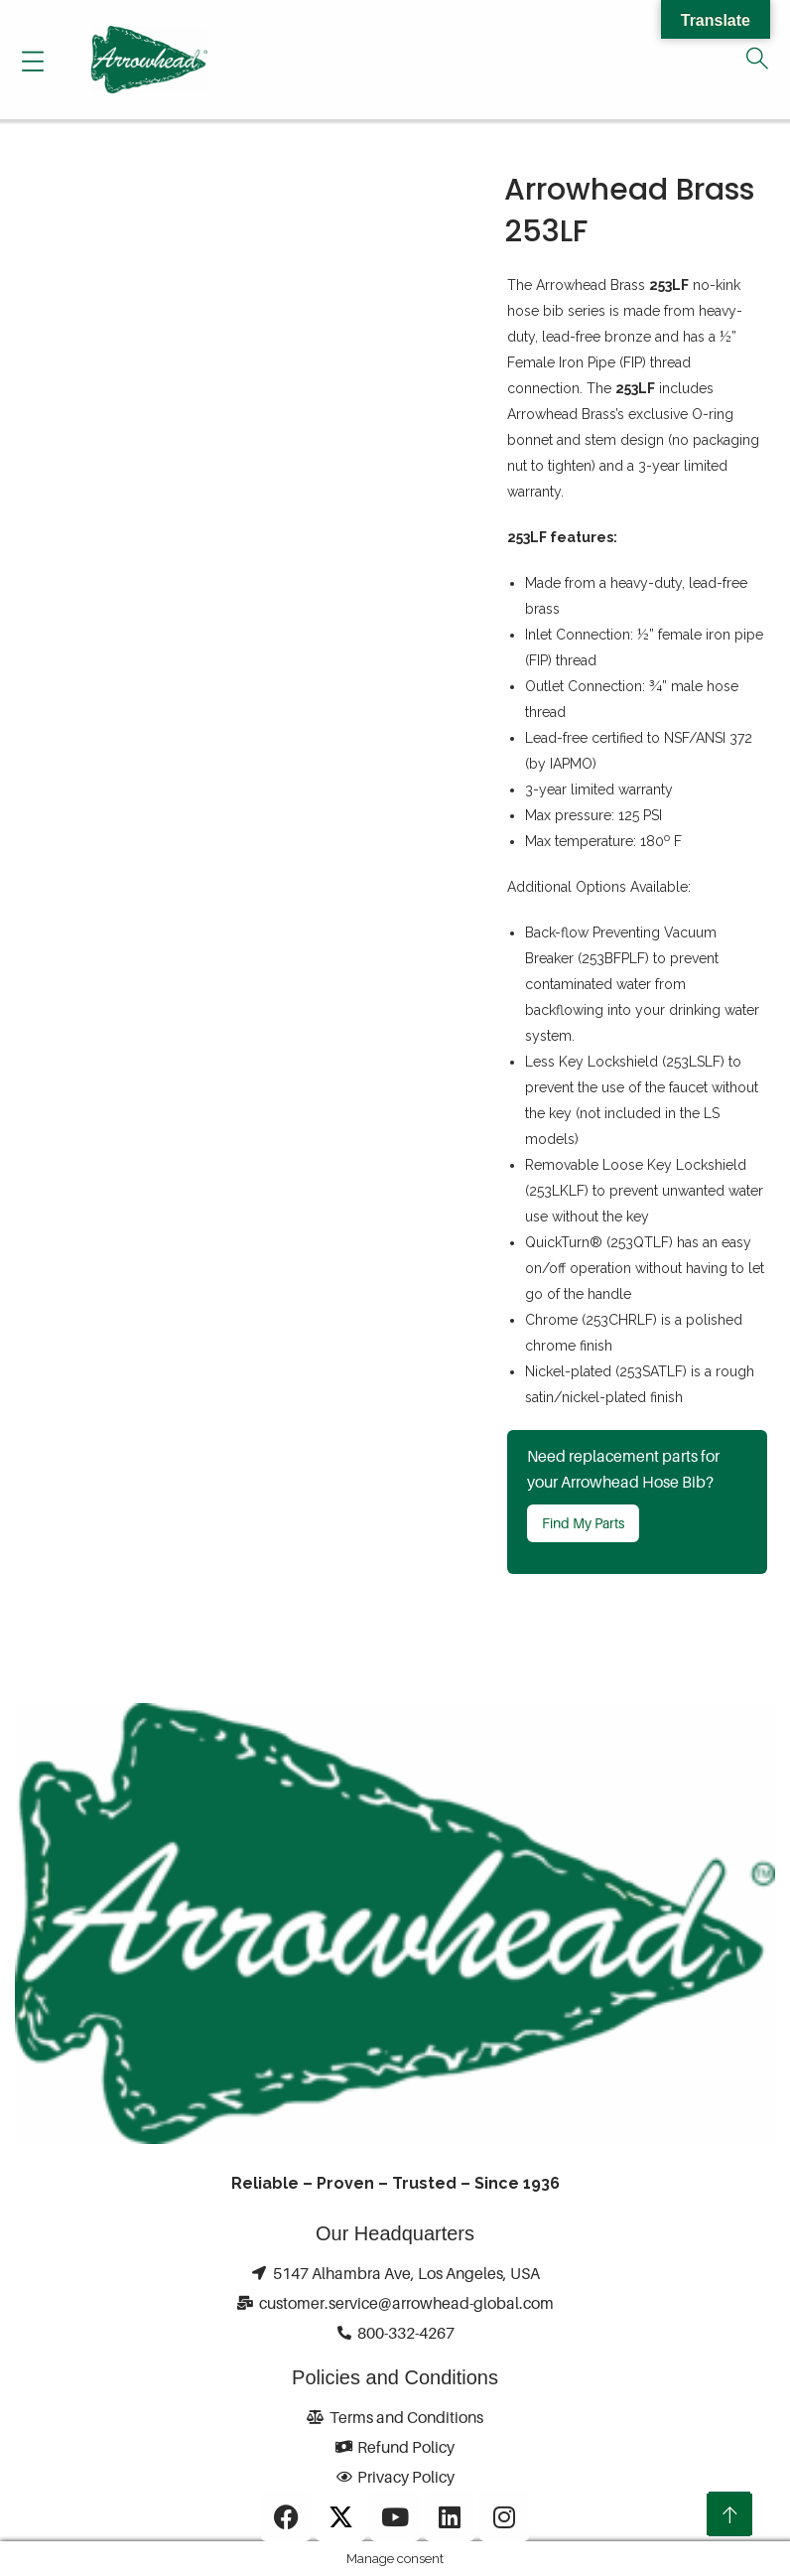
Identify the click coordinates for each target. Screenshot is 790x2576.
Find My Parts (583, 1522)
